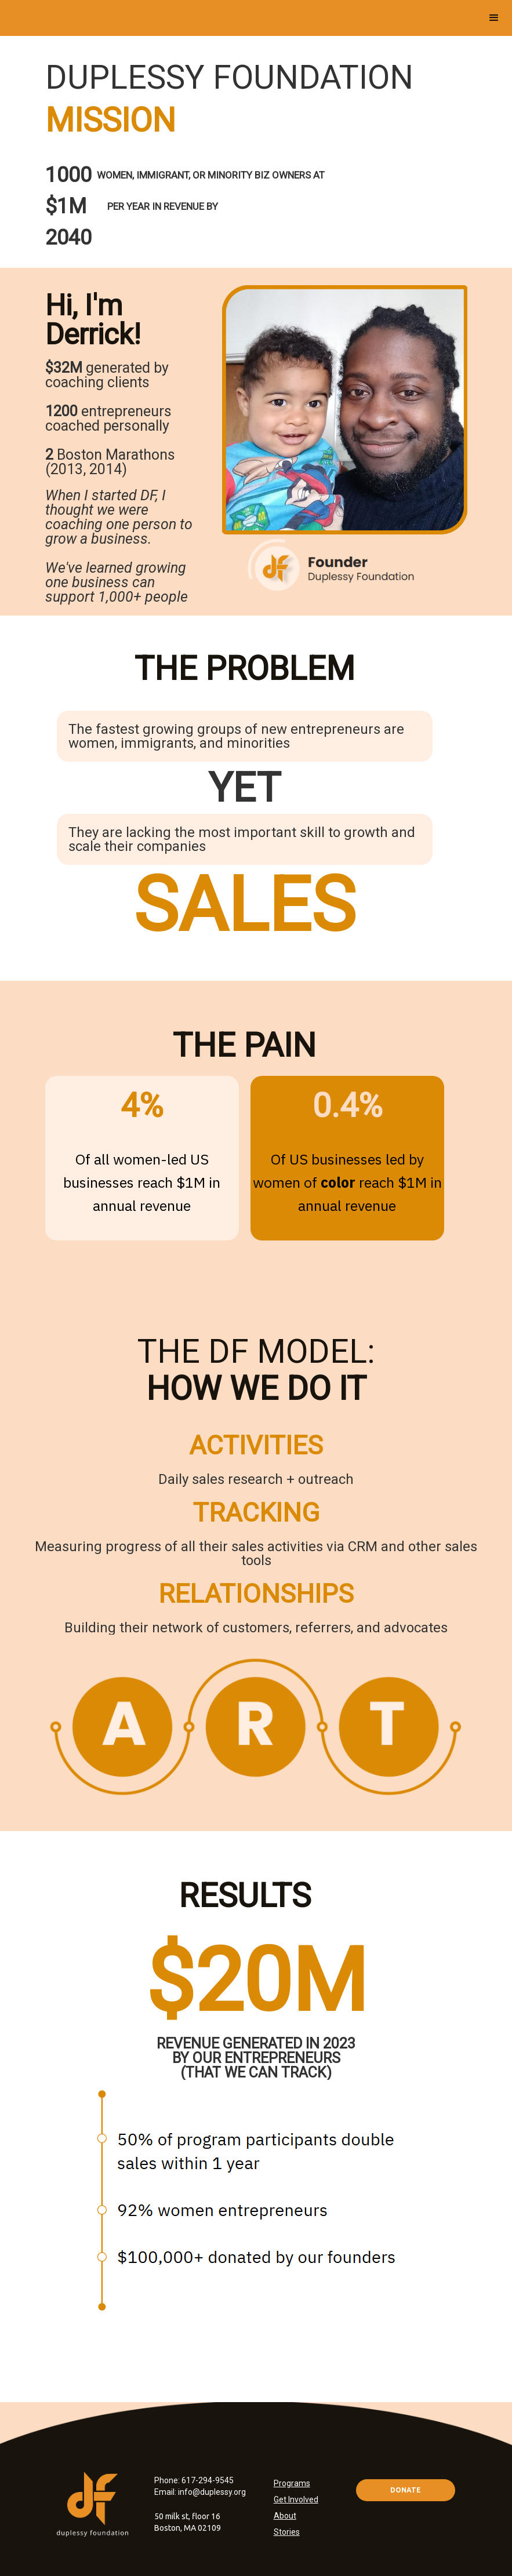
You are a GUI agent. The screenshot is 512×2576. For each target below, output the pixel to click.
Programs (292, 2483)
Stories (287, 2532)
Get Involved (296, 2499)
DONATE (405, 2490)
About (285, 2515)
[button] (494, 18)
